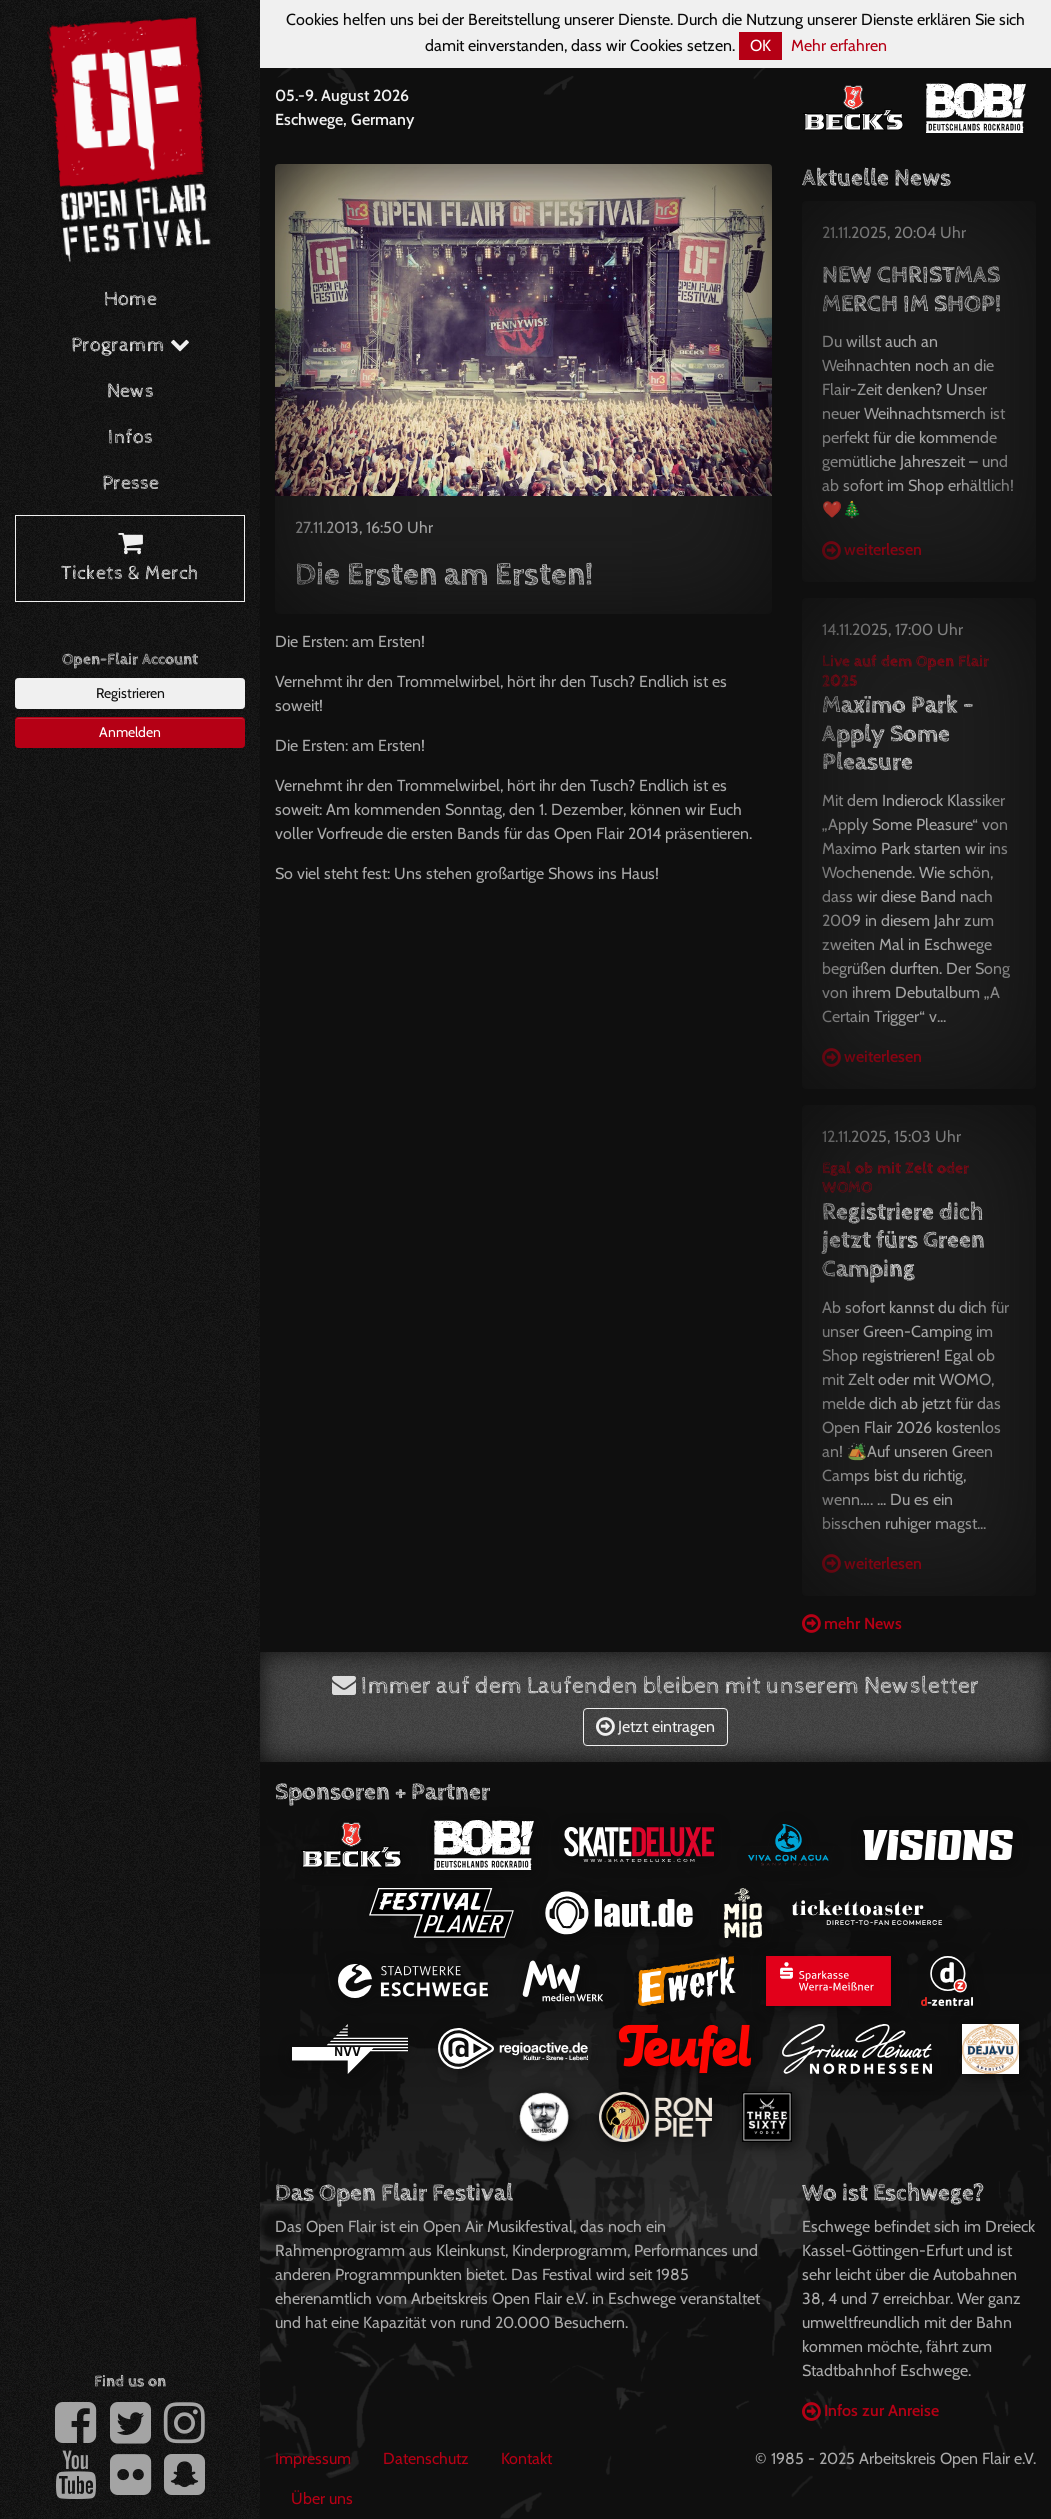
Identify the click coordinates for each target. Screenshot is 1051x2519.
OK (760, 45)
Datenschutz (426, 2458)
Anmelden (130, 732)
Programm (130, 345)
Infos (130, 437)
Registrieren (130, 693)
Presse (130, 483)
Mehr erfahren (839, 45)
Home (130, 299)
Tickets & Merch (130, 559)
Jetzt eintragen (655, 1726)
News (130, 391)
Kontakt (526, 2458)
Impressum (313, 2458)
